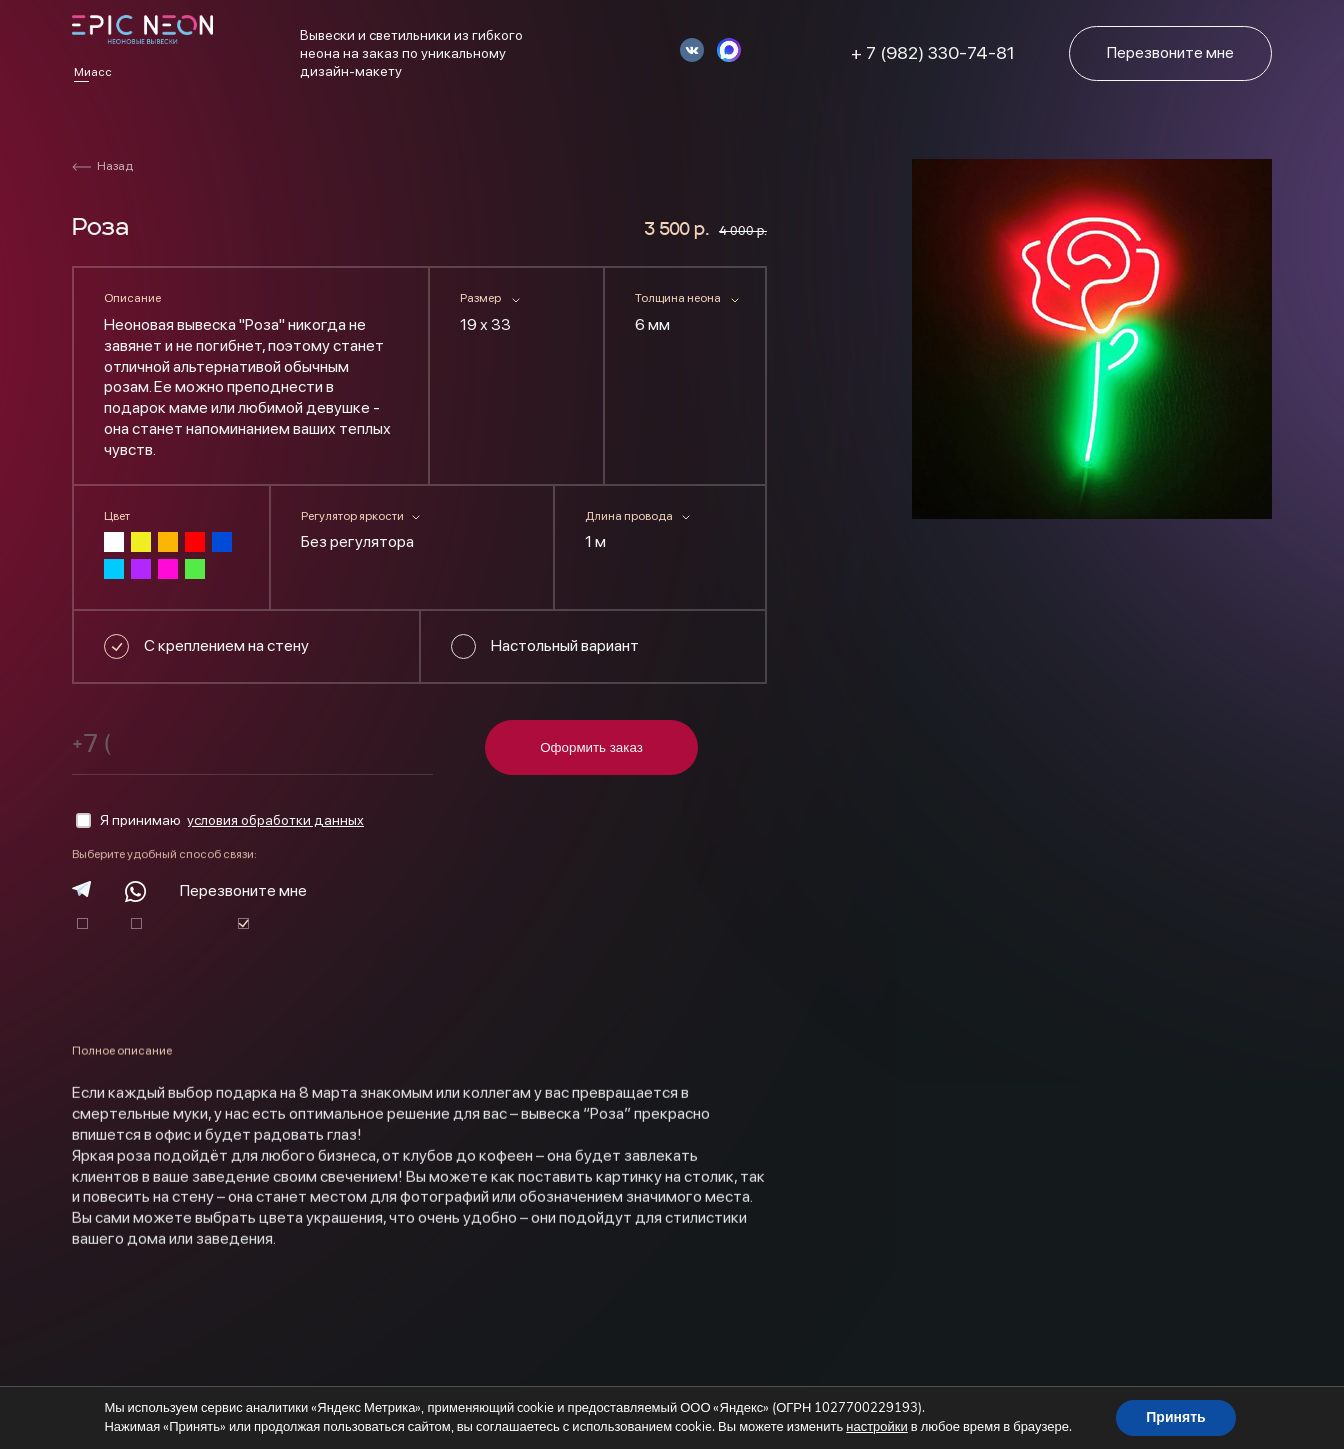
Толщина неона (678, 298)
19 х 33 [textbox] (485, 324)
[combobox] (516, 329)
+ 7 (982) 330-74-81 (933, 52)
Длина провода (629, 516)
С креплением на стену (226, 645)
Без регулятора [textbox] (357, 541)
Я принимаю (220, 821)
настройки (877, 1427)
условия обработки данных (275, 820)
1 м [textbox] (595, 541)
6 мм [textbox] (652, 324)
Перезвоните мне (243, 890)
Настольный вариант (565, 645)
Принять (1175, 1417)
